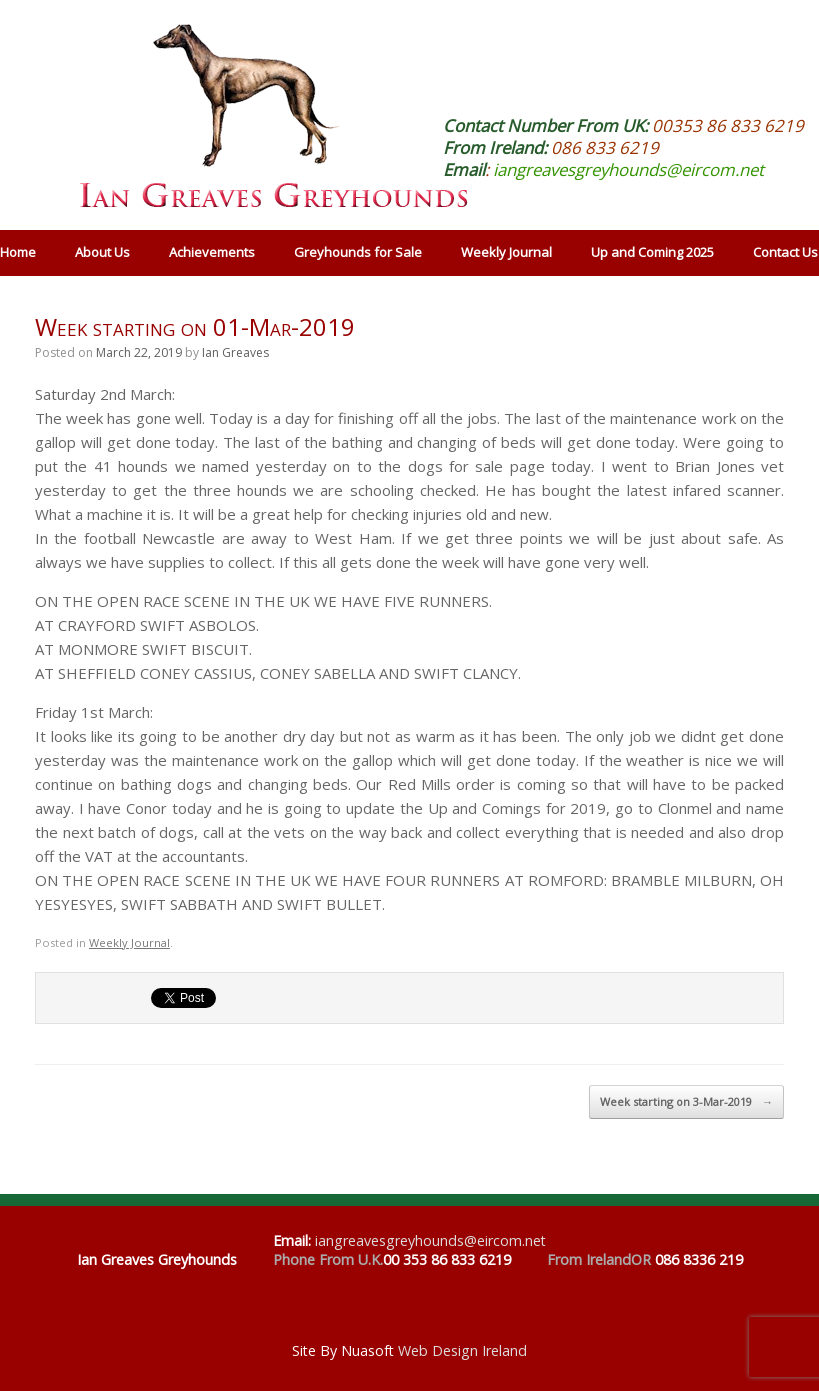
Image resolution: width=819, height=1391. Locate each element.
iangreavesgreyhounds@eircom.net (628, 169)
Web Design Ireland (462, 1350)
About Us (102, 252)
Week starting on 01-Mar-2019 (195, 326)
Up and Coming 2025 (652, 252)
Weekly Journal (506, 252)
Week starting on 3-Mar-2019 (686, 1102)
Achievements (212, 252)
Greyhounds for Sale (358, 252)
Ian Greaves (235, 352)
